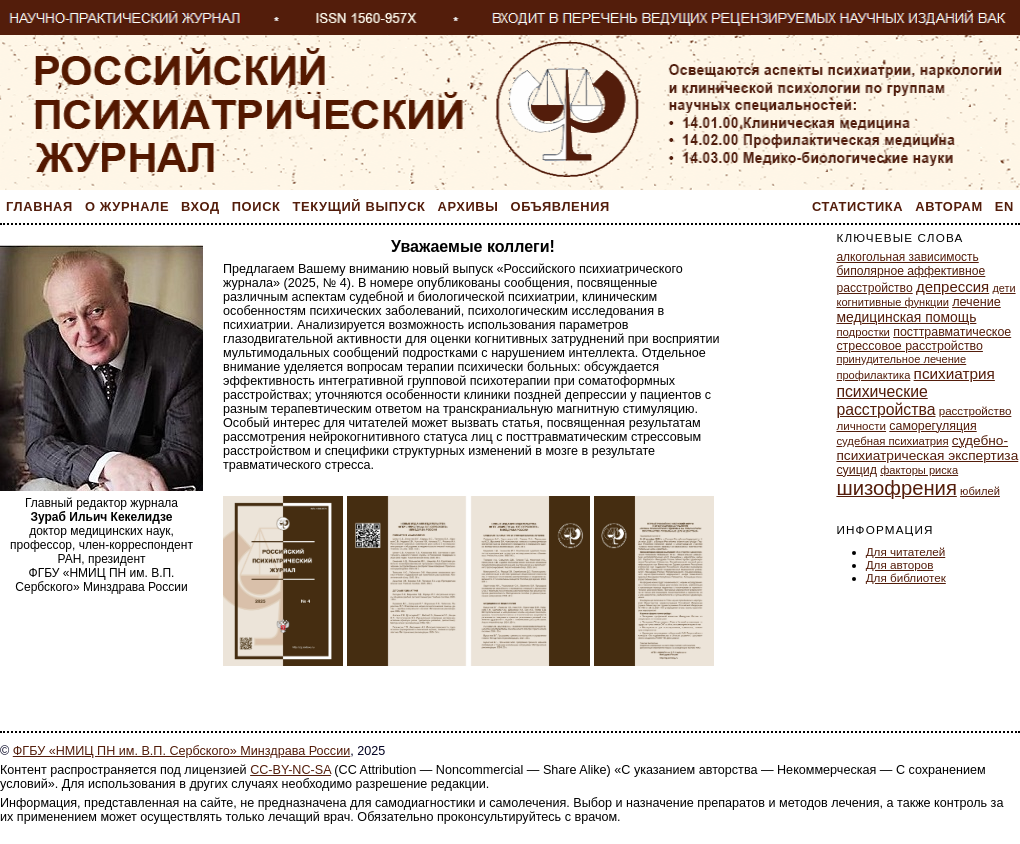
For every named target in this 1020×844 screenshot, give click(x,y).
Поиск (256, 206)
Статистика (857, 206)
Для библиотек (906, 577)
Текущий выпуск (359, 206)
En (1004, 206)
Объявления (560, 206)
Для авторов (900, 564)
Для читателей (906, 551)
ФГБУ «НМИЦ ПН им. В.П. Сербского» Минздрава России (181, 751)
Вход (200, 206)
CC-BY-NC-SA (290, 770)
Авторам (949, 206)
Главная (39, 206)
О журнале (127, 206)
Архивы (468, 206)
